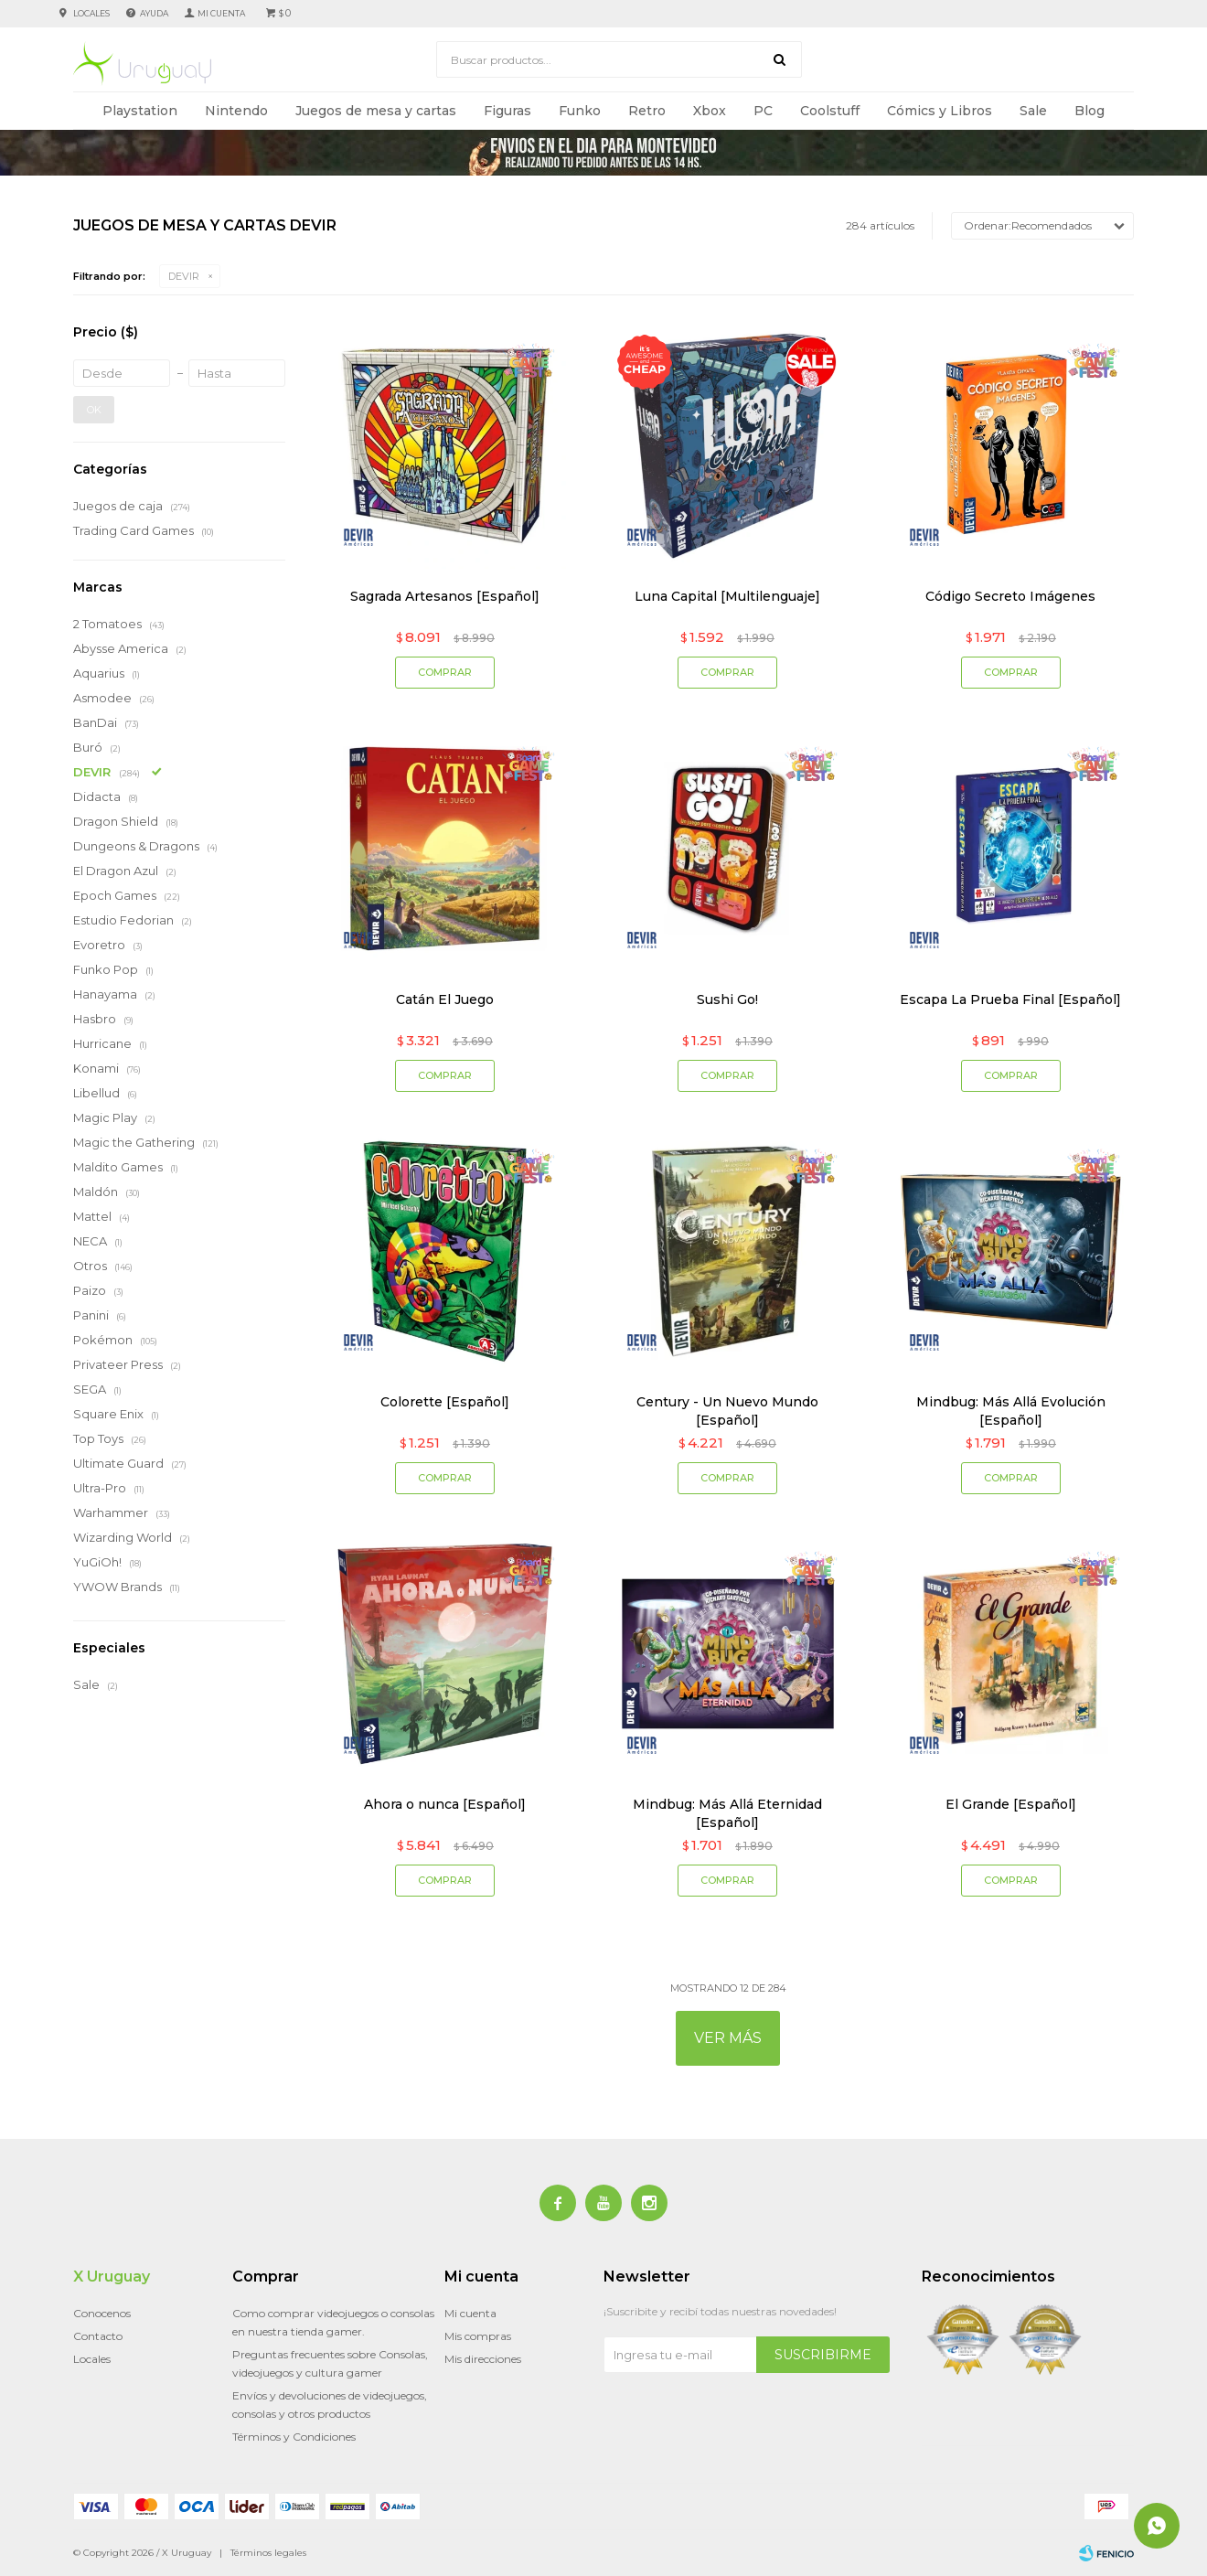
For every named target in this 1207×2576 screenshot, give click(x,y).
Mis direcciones (482, 2359)
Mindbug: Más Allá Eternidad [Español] (727, 1813)
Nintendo (236, 110)
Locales (91, 13)
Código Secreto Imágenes (1010, 596)
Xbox (709, 110)
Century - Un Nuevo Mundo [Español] (727, 1411)
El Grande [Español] (1010, 1804)
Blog (1089, 110)
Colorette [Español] (444, 1402)
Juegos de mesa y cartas (375, 110)
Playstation (139, 110)
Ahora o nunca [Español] (445, 1804)
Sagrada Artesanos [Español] (444, 596)
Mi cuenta (470, 2313)
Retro (647, 110)
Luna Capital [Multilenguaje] (727, 596)
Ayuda (154, 13)
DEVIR (183, 276)
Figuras (507, 110)
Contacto (98, 2336)
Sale (1033, 110)
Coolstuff (830, 110)
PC (763, 110)
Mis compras (477, 2336)
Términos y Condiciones (294, 2436)
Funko (580, 110)
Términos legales (268, 2553)
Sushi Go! (727, 999)
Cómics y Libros (939, 110)
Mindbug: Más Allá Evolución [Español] (1011, 1411)
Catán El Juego (445, 999)
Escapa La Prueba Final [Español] (1010, 999)
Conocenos (102, 2313)
